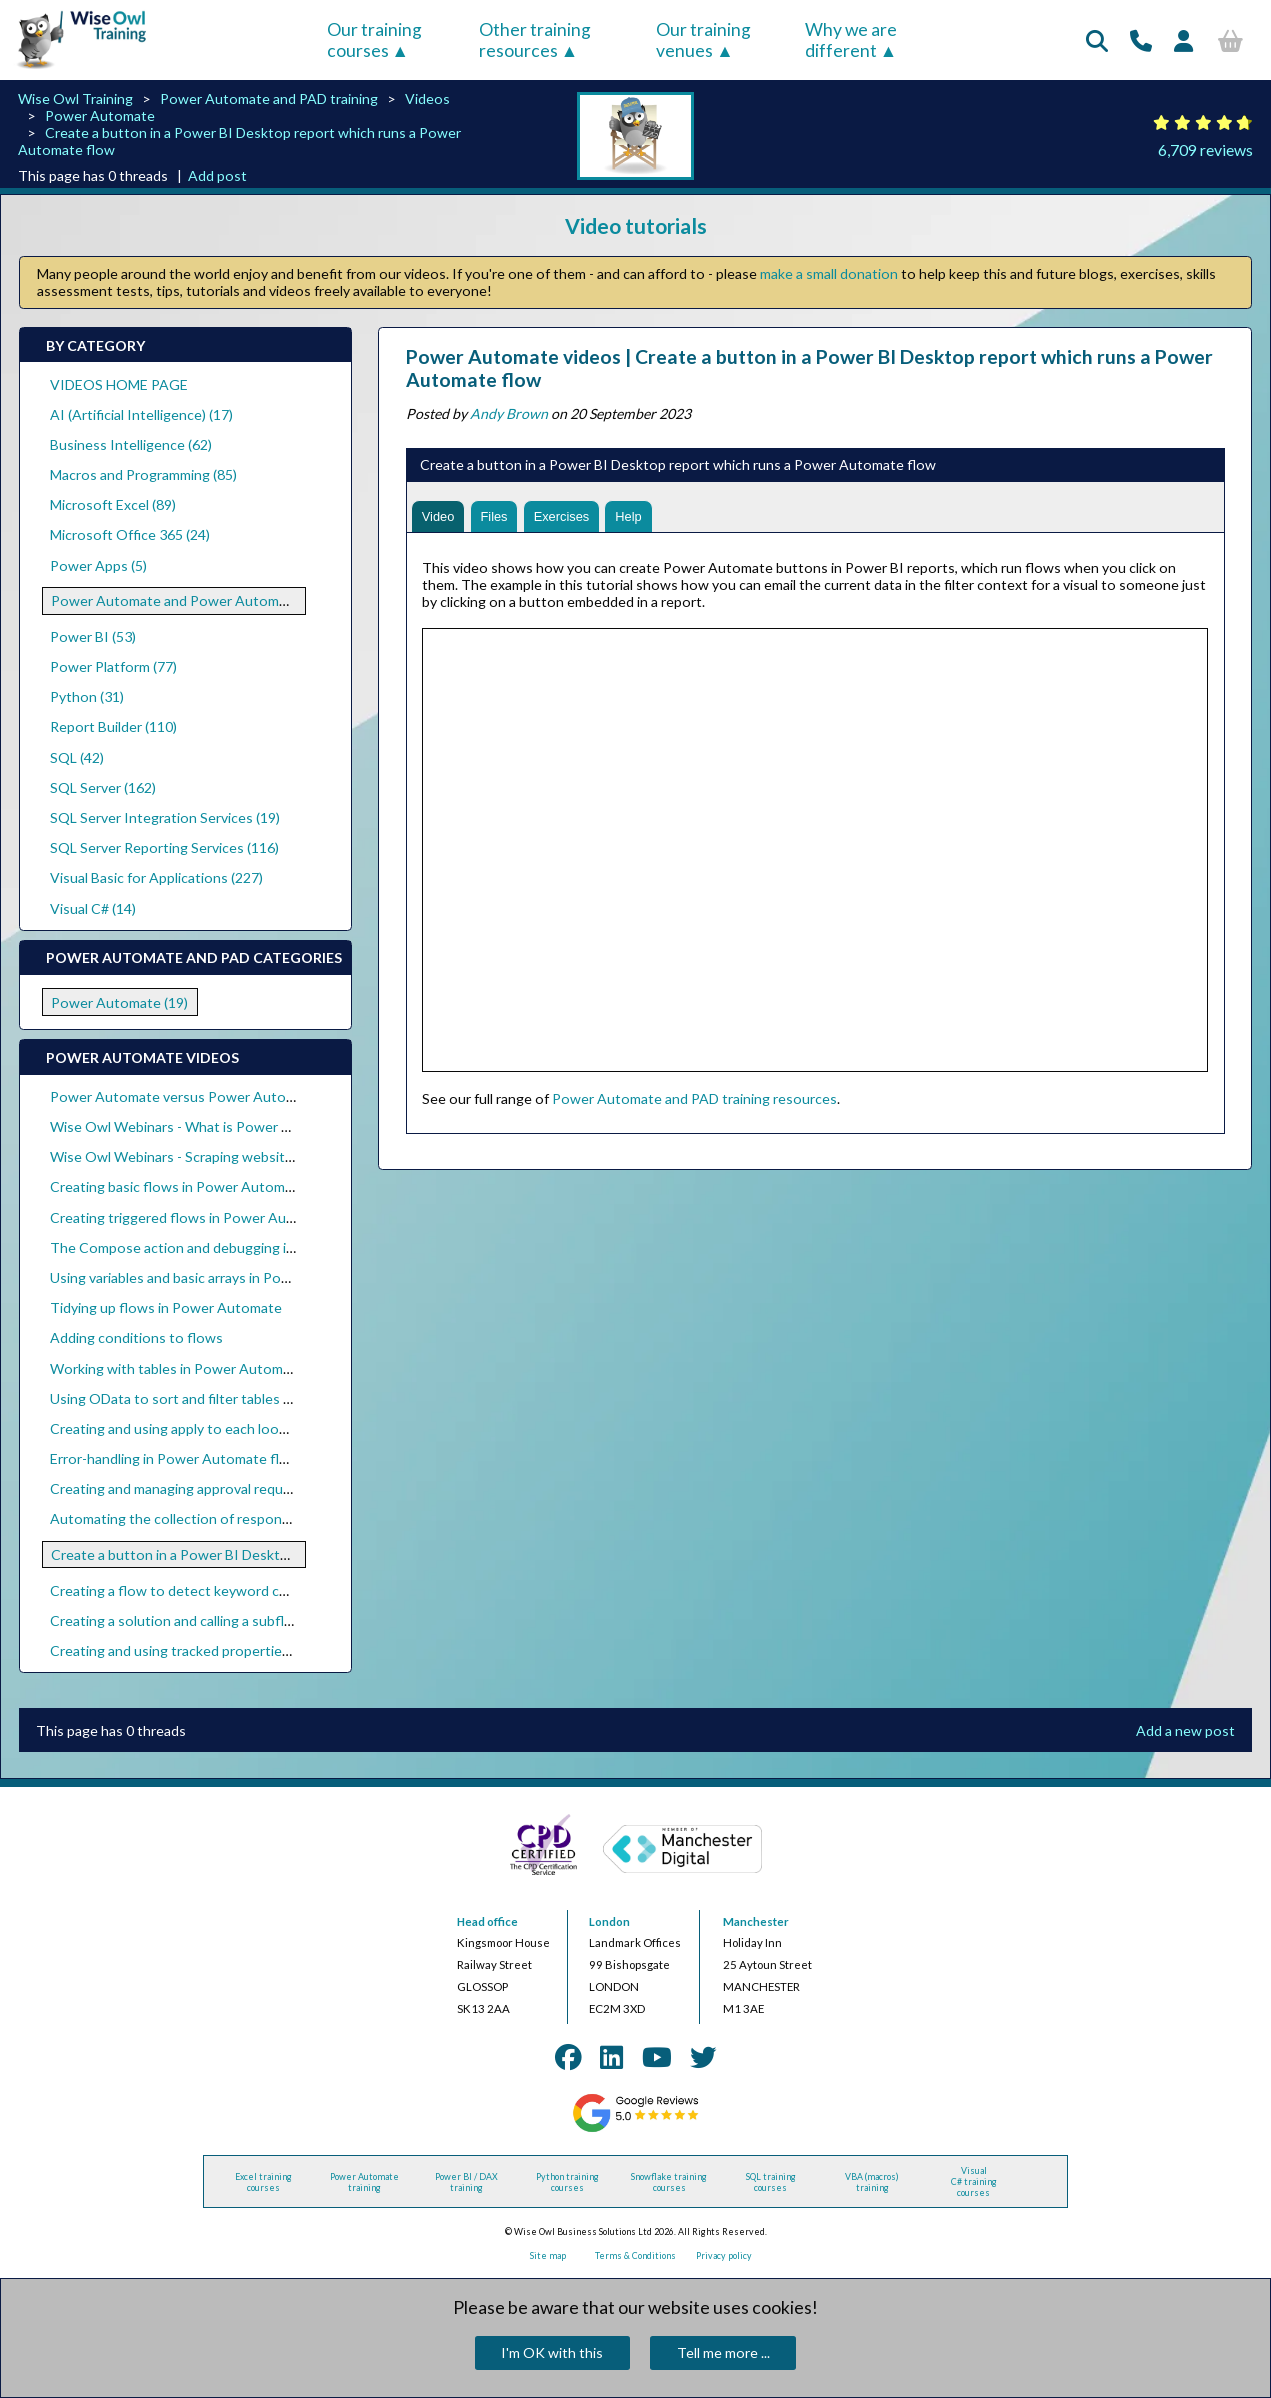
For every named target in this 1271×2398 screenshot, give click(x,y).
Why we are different (851, 40)
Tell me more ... (723, 2352)
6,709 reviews (1205, 149)
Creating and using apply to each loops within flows (212, 1428)
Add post (217, 175)
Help (645, 517)
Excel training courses (263, 2182)
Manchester (756, 1921)
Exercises (573, 517)
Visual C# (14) (93, 908)
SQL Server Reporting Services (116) (164, 847)
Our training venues (703, 40)
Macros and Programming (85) (143, 474)
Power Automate (100, 115)
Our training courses (374, 40)
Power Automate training (364, 2182)
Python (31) (87, 696)
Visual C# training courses (974, 2181)
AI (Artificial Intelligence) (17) (141, 414)
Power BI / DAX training (466, 2182)
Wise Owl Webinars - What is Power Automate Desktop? (230, 1126)
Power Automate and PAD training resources (694, 1100)
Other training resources (535, 40)
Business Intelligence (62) (131, 444)
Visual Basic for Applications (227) (156, 877)
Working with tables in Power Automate (177, 1368)
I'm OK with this (552, 2352)
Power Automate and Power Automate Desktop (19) (218, 600)
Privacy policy (724, 2255)
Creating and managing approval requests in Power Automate (244, 1488)
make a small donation (829, 273)
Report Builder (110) (113, 726)
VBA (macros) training (872, 2182)
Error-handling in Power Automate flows (178, 1458)
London (609, 1921)
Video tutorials (636, 225)
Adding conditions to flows (136, 1337)
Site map (548, 2255)
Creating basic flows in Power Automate (178, 1186)
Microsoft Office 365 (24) (130, 534)
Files (501, 517)
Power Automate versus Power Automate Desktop (213, 1096)
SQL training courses (771, 2182)
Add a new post (1185, 1730)
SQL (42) (77, 757)
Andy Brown (509, 413)
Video (441, 517)
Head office (487, 1921)
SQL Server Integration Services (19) (165, 817)
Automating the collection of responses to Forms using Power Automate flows (301, 1518)
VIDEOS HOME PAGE (119, 384)
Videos (427, 98)
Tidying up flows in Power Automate (166, 1307)
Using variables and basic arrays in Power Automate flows (231, 1277)
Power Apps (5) (98, 565)
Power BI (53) (93, 636)
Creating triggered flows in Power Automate (191, 1217)
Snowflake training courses (669, 2182)
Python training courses (567, 2182)
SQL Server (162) (103, 787)
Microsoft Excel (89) (113, 504)
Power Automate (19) (119, 1002)
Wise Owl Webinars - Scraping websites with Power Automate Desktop (276, 1156)
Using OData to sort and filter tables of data (189, 1398)
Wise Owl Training (75, 98)
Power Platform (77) (113, 666)
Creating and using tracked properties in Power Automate (233, 1650)
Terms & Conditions (635, 2255)
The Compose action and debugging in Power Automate (228, 1247)
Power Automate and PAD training (269, 98)
